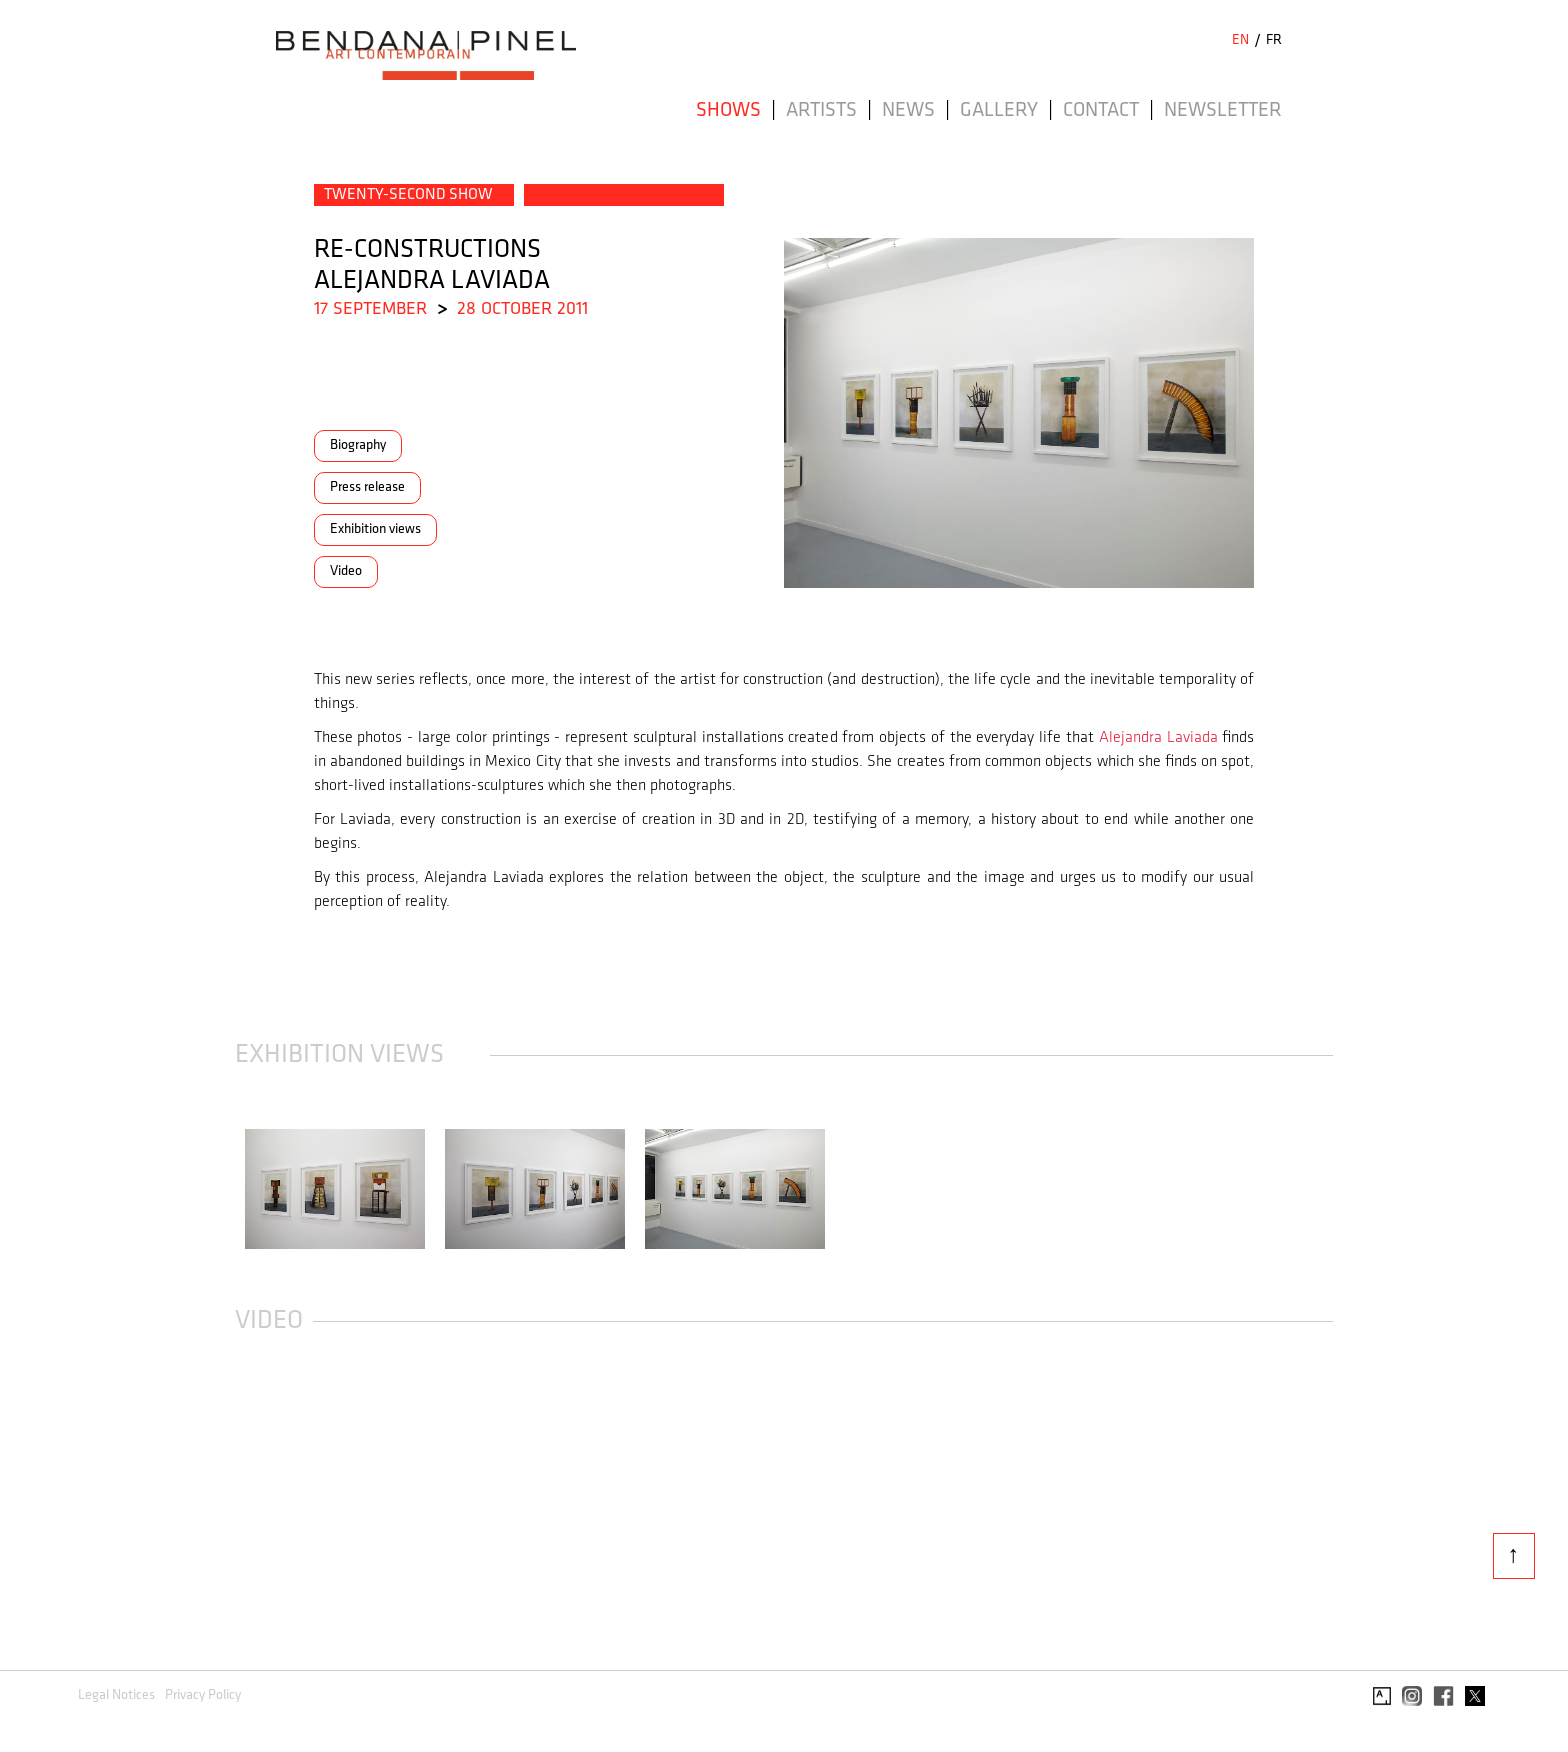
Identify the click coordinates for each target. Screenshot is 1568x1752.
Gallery (999, 111)
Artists (821, 111)
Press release (367, 487)
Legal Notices (116, 1695)
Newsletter (1223, 111)
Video (346, 571)
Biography (358, 445)
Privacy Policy (203, 1695)
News (908, 111)
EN (1240, 40)
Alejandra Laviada (1158, 738)
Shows (728, 111)
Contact (1101, 111)
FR (1274, 40)
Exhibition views (375, 529)
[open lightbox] (335, 1189)
